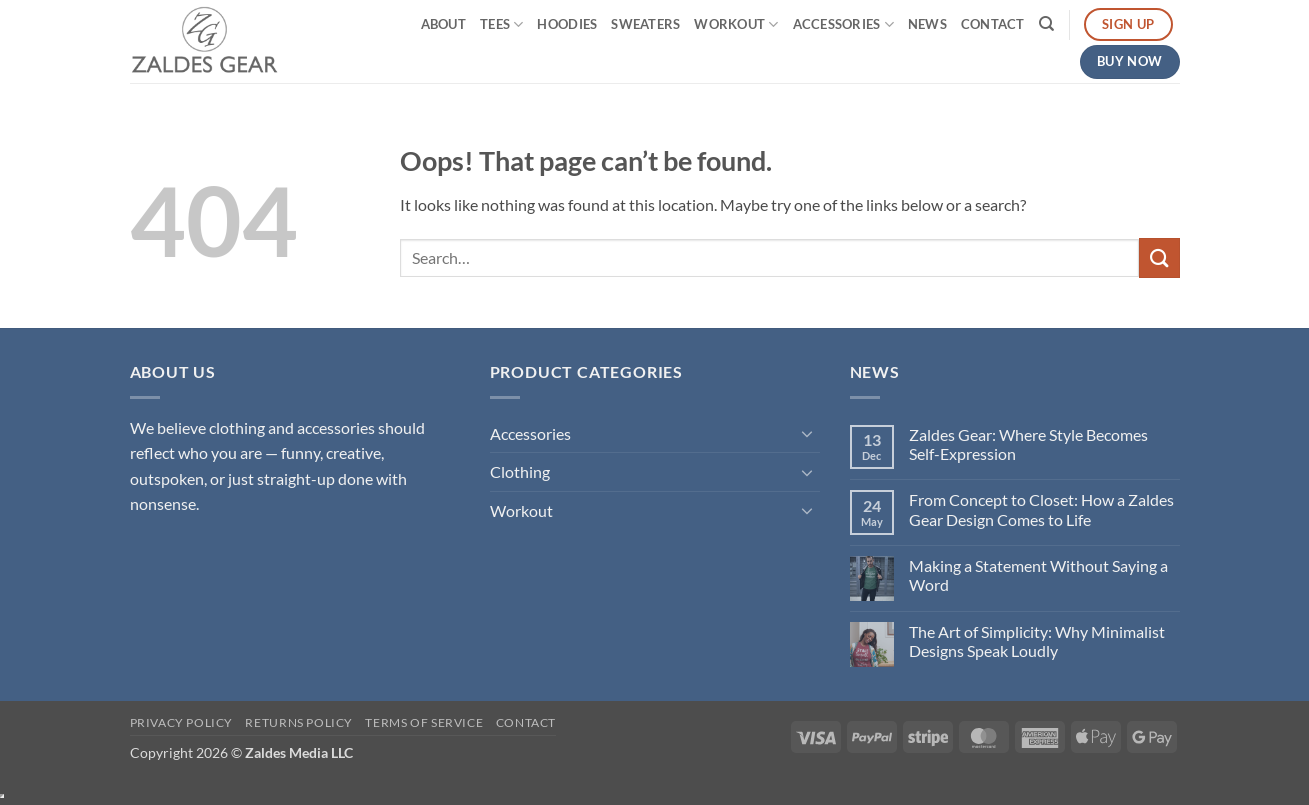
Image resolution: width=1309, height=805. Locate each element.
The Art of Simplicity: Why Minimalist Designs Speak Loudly (1037, 641)
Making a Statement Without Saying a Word (1038, 575)
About (443, 24)
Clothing (520, 471)
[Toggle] (808, 433)
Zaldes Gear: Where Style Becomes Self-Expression (1028, 444)
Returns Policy (299, 722)
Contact (993, 24)
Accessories (843, 24)
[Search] (1046, 24)
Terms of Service (424, 722)
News (927, 24)
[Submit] (1159, 257)
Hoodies (567, 24)
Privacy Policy (182, 722)
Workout (736, 24)
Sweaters (645, 24)
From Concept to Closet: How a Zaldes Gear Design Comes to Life (1041, 509)
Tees (501, 24)
